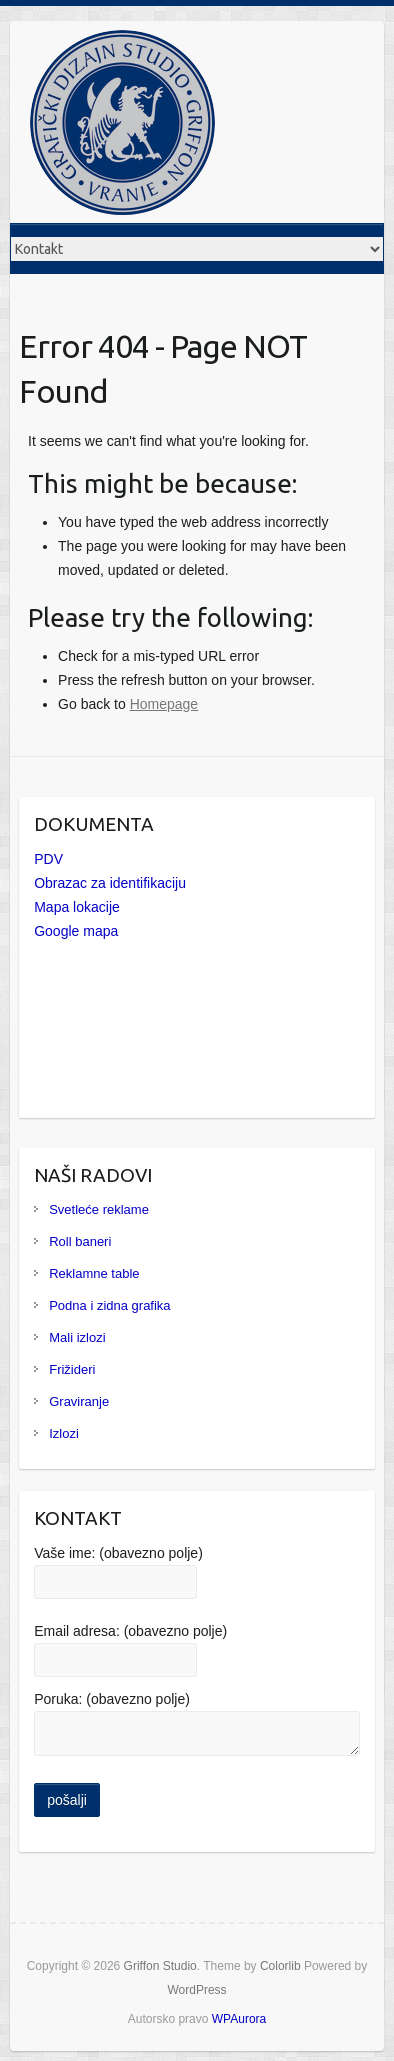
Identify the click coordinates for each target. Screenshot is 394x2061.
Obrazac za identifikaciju (110, 883)
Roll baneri (80, 1241)
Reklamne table (94, 1273)
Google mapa (76, 931)
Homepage (164, 704)
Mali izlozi (77, 1337)
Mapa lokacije (77, 907)
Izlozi (64, 1433)
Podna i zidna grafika (109, 1305)
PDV (48, 859)
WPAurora (239, 2019)
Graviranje (79, 1401)
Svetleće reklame (99, 1209)
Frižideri (72, 1369)
